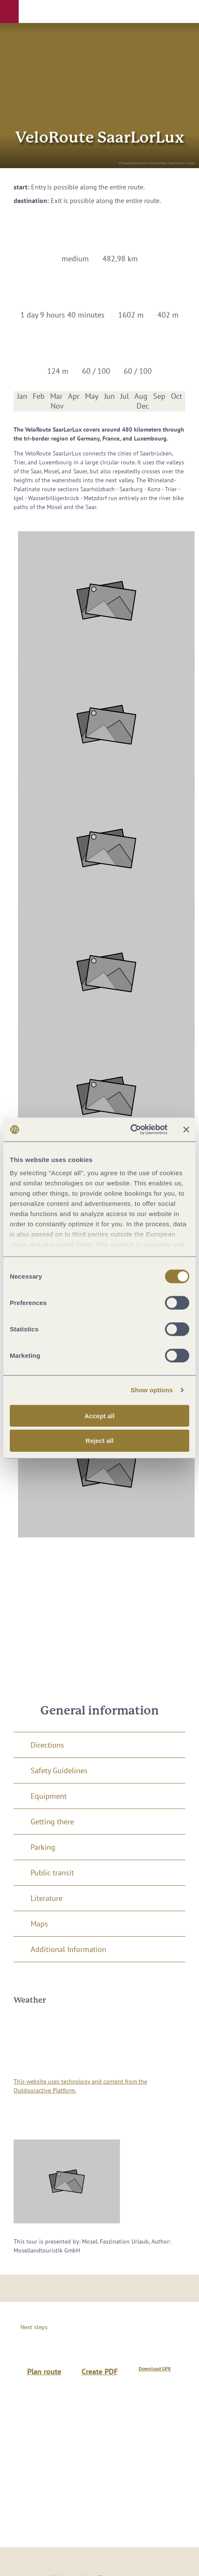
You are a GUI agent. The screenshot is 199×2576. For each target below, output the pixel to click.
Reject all (99, 1440)
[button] (9, 11)
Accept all (100, 1415)
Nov (57, 406)
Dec (142, 406)
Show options (152, 1390)
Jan (22, 396)
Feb (39, 396)
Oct (176, 396)
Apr (74, 396)
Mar (56, 396)
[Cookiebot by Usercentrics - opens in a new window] (130, 1129)
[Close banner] (186, 1130)
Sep (159, 396)
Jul (124, 396)
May (91, 396)
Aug (141, 396)
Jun (109, 396)
